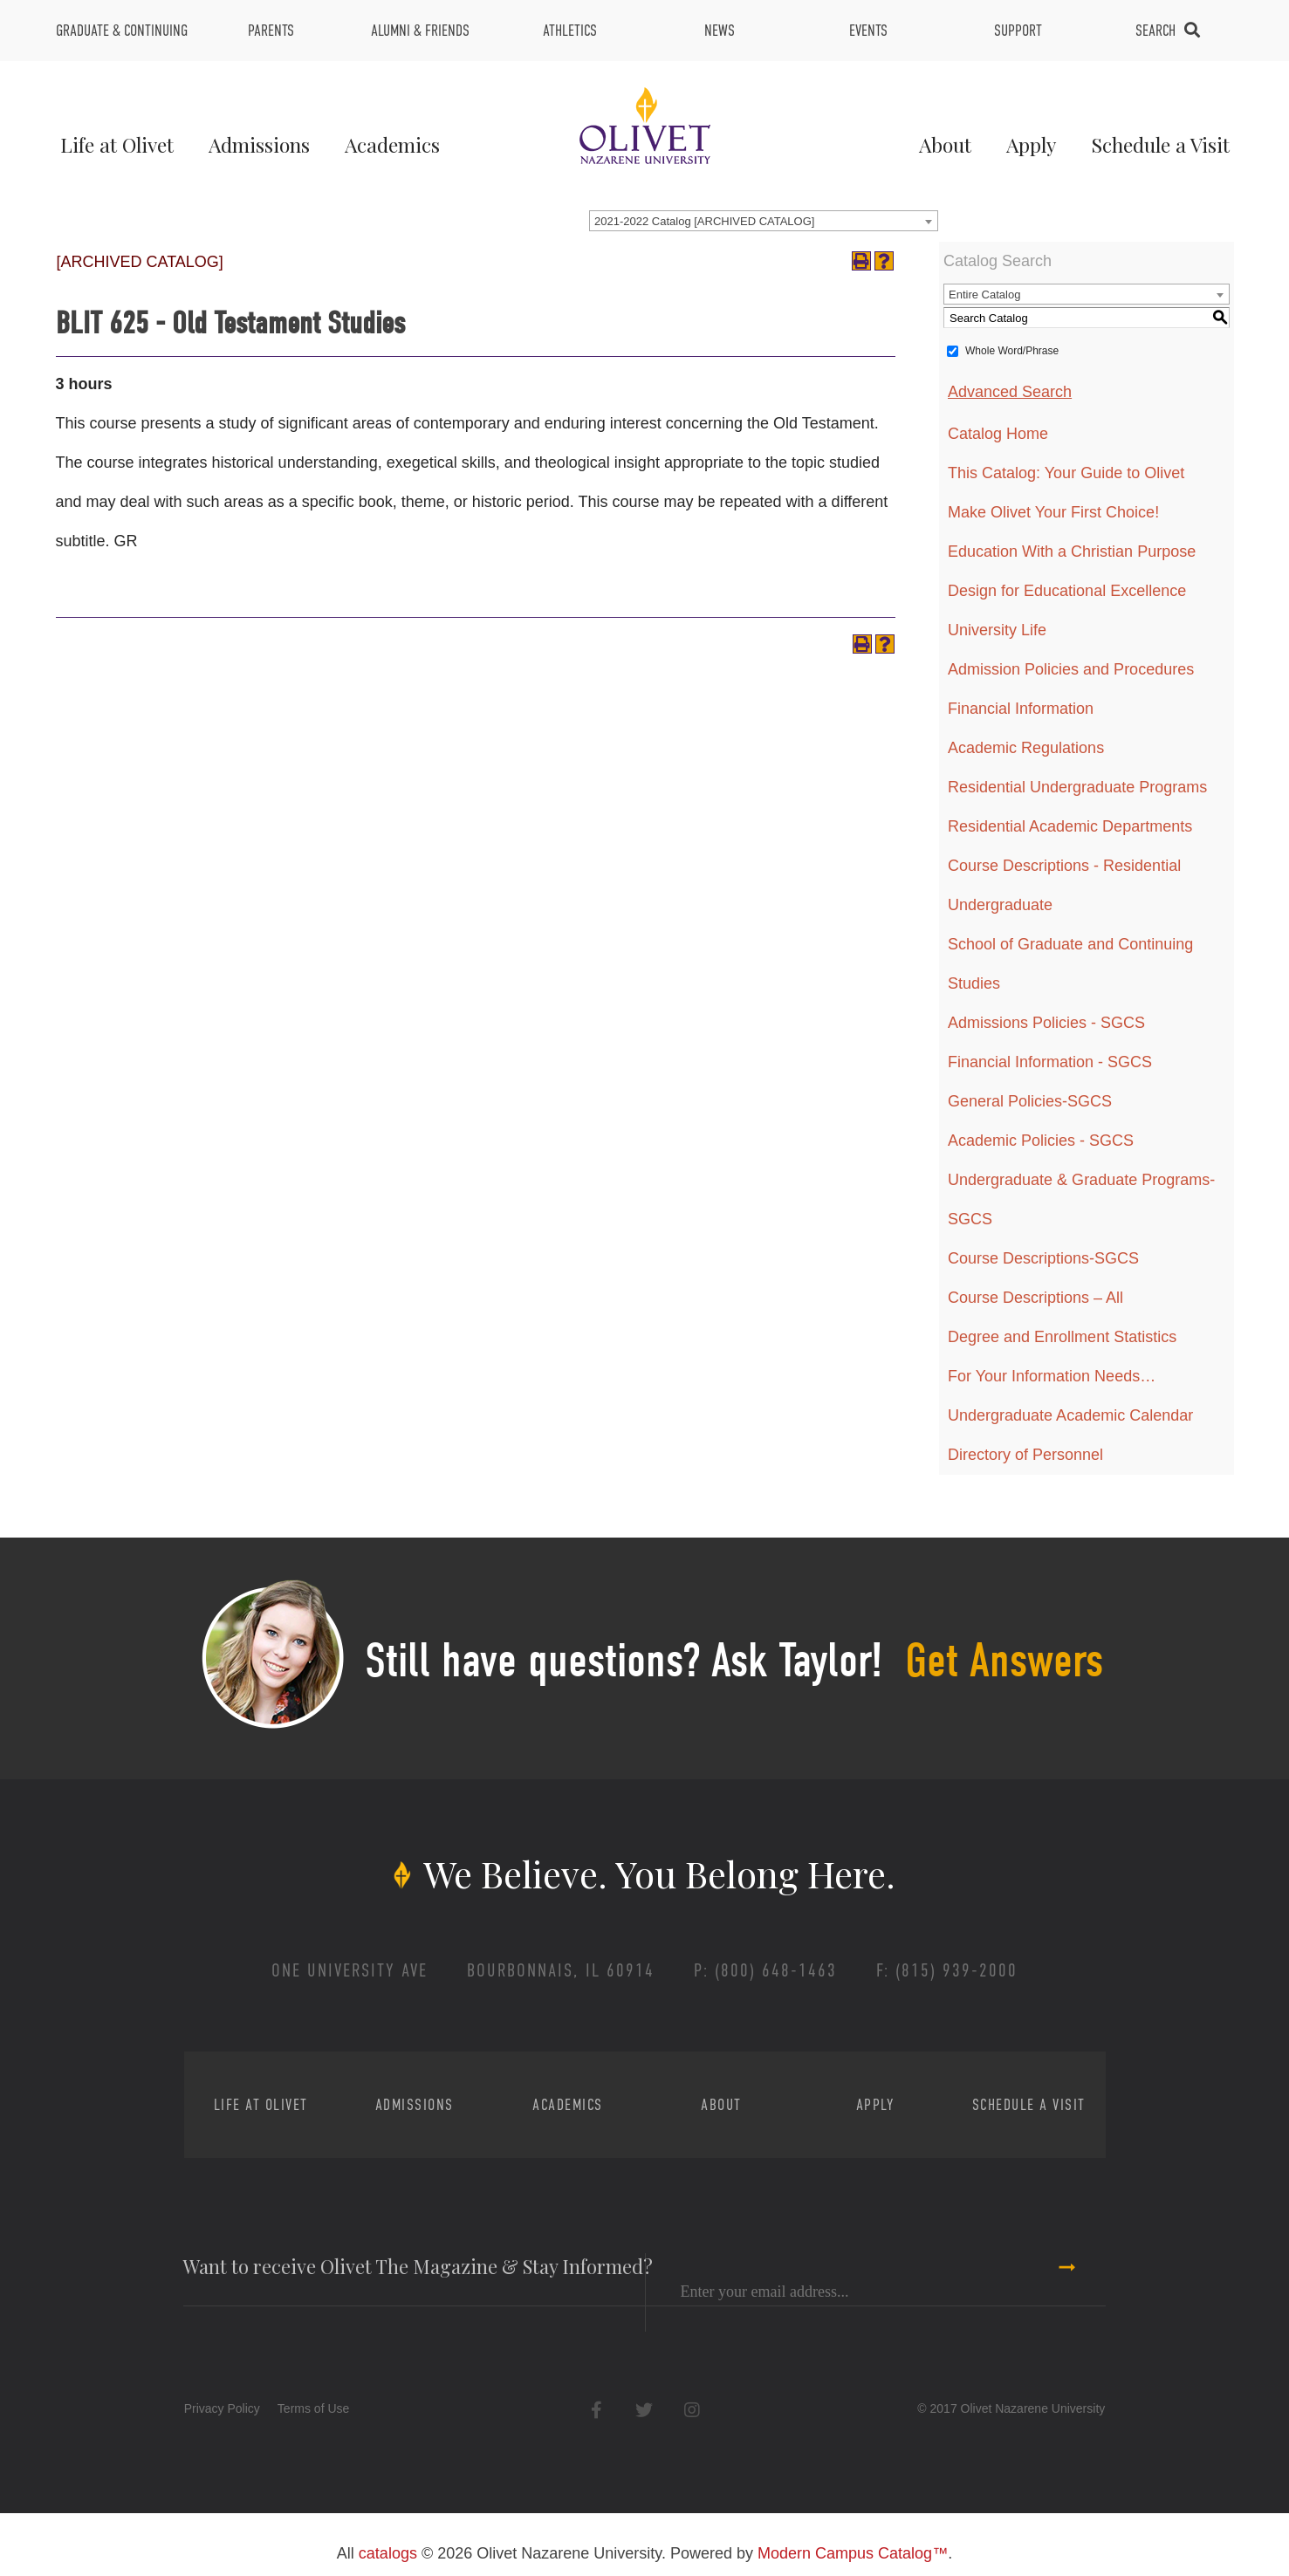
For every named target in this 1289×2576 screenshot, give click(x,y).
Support (1018, 30)
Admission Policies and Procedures (1071, 669)
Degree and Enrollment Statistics (1062, 1337)
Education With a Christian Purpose (1072, 551)
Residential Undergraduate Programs (1077, 787)
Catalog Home (998, 433)
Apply (1031, 144)
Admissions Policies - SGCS (1046, 1022)
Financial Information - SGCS (1050, 1062)
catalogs (388, 2553)
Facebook (596, 2410)
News (719, 30)
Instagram (692, 2410)
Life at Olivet (117, 144)
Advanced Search (1010, 392)
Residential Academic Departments (1070, 826)
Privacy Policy (222, 2408)
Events (868, 30)
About (945, 144)
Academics (392, 144)
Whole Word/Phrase (1012, 351)
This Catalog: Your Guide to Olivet (1066, 473)
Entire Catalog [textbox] (984, 294)
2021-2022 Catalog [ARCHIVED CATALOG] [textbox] (704, 221)
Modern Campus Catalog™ (853, 2553)
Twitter (644, 2410)
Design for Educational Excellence (1067, 590)
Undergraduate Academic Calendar (1070, 1415)
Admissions (259, 144)
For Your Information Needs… (1051, 1376)
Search (1155, 30)
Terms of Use (313, 2408)
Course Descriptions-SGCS (1043, 1258)
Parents (271, 30)
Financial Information (1021, 708)
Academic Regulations (1026, 748)
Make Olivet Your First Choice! (1053, 512)
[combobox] (763, 220)
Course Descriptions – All (1035, 1297)
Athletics (570, 30)
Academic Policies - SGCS (1041, 1140)
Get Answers (1004, 1661)
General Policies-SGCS (1030, 1101)
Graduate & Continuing (122, 30)
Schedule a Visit (1160, 144)
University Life (997, 630)
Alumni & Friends (420, 30)
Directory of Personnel (1025, 1454)
